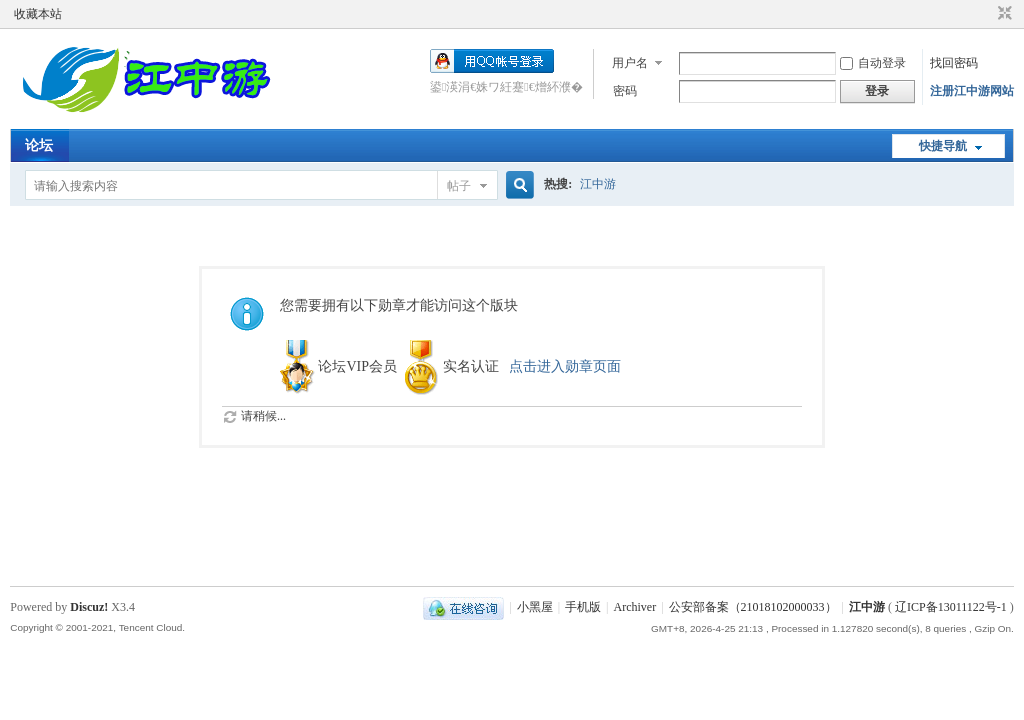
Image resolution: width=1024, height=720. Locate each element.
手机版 (583, 607)
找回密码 (954, 63)
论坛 (39, 145)
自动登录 (873, 63)
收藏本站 (38, 14)
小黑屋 (535, 607)
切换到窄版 (1002, 14)
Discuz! (89, 607)
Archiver (635, 607)
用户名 (630, 63)
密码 (625, 91)
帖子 (459, 186)
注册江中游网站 (972, 91)
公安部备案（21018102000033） (753, 607)
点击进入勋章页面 (565, 366)
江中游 (598, 184)
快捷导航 (943, 146)
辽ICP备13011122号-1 (951, 607)
